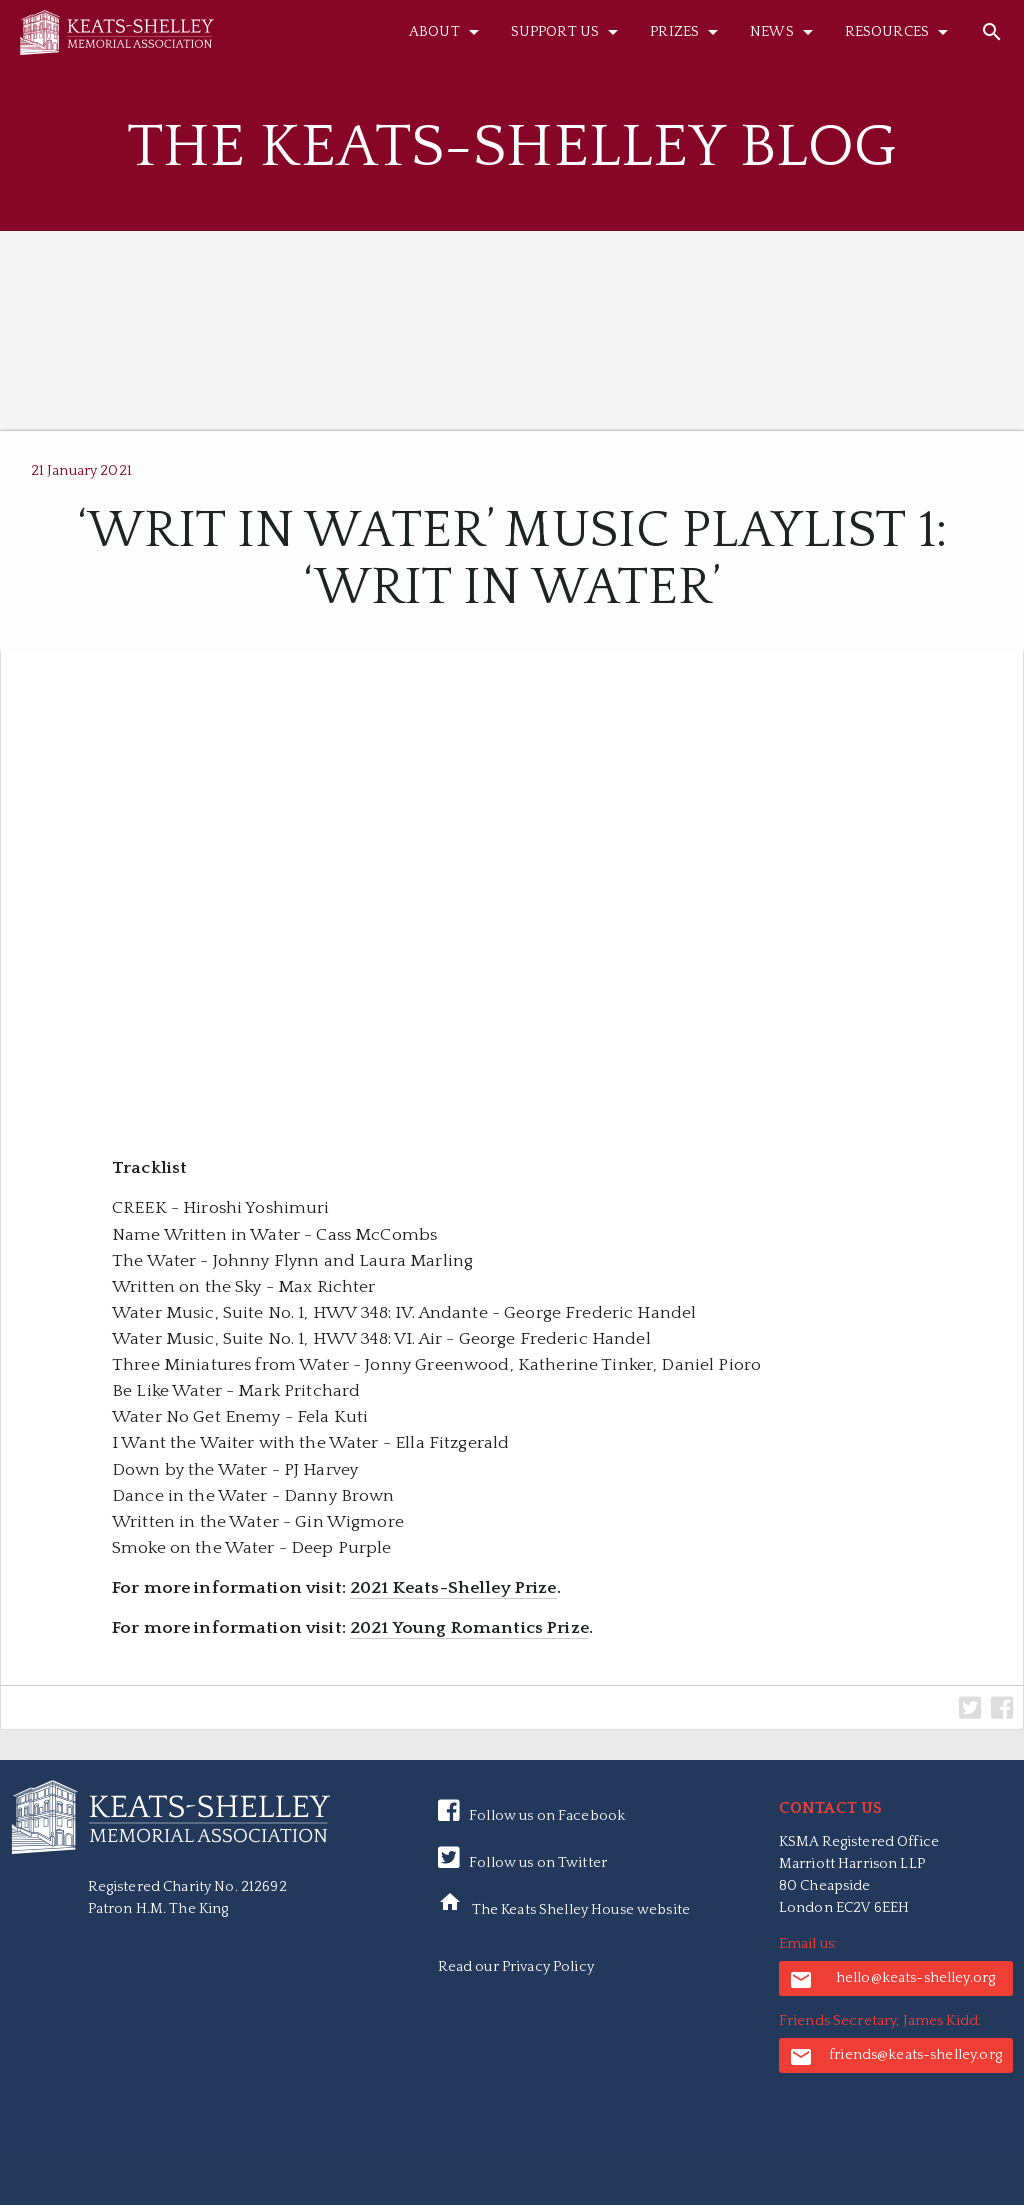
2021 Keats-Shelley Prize (453, 1588)
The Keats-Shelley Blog (512, 147)
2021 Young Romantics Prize (469, 1628)
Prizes (687, 32)
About (447, 32)
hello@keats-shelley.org (892, 1980)
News (785, 32)
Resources (900, 32)
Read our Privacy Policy (516, 1967)
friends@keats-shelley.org (895, 2057)
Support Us (568, 32)
